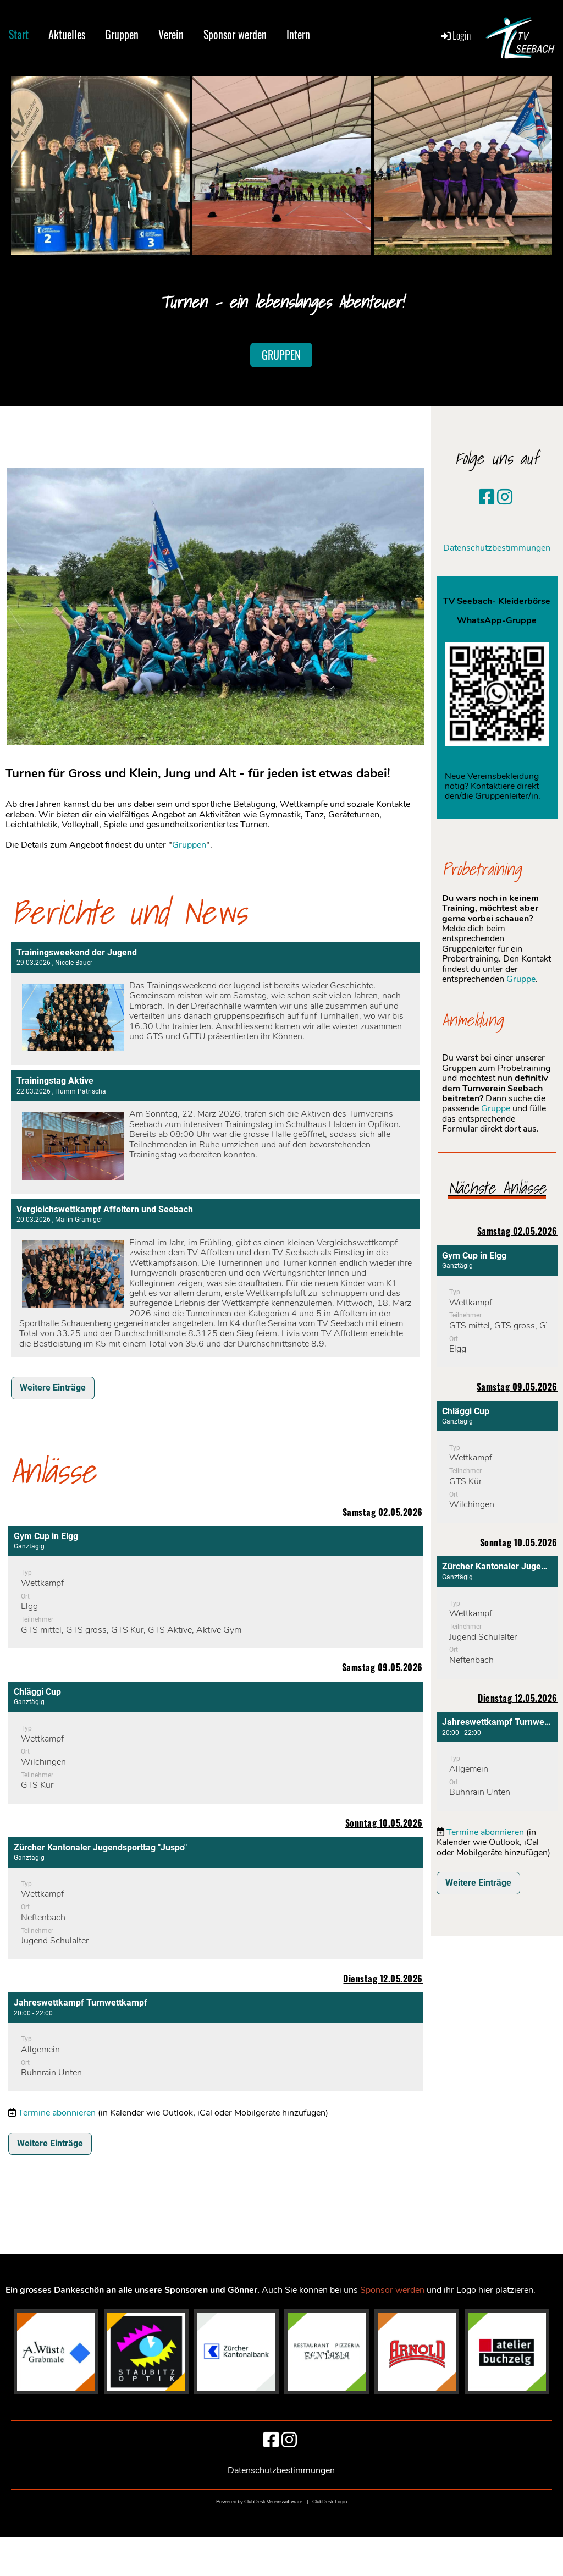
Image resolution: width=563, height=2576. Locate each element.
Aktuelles (66, 34)
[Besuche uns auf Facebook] (486, 497)
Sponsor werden (235, 34)
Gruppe (521, 979)
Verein (171, 34)
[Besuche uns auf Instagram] (504, 497)
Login (455, 35)
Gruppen (122, 34)
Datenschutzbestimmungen (496, 548)
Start (19, 34)
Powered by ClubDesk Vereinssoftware (259, 2501)
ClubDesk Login (329, 2501)
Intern (298, 34)
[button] (215, 1587)
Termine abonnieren (57, 2113)
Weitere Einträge (53, 1387)
